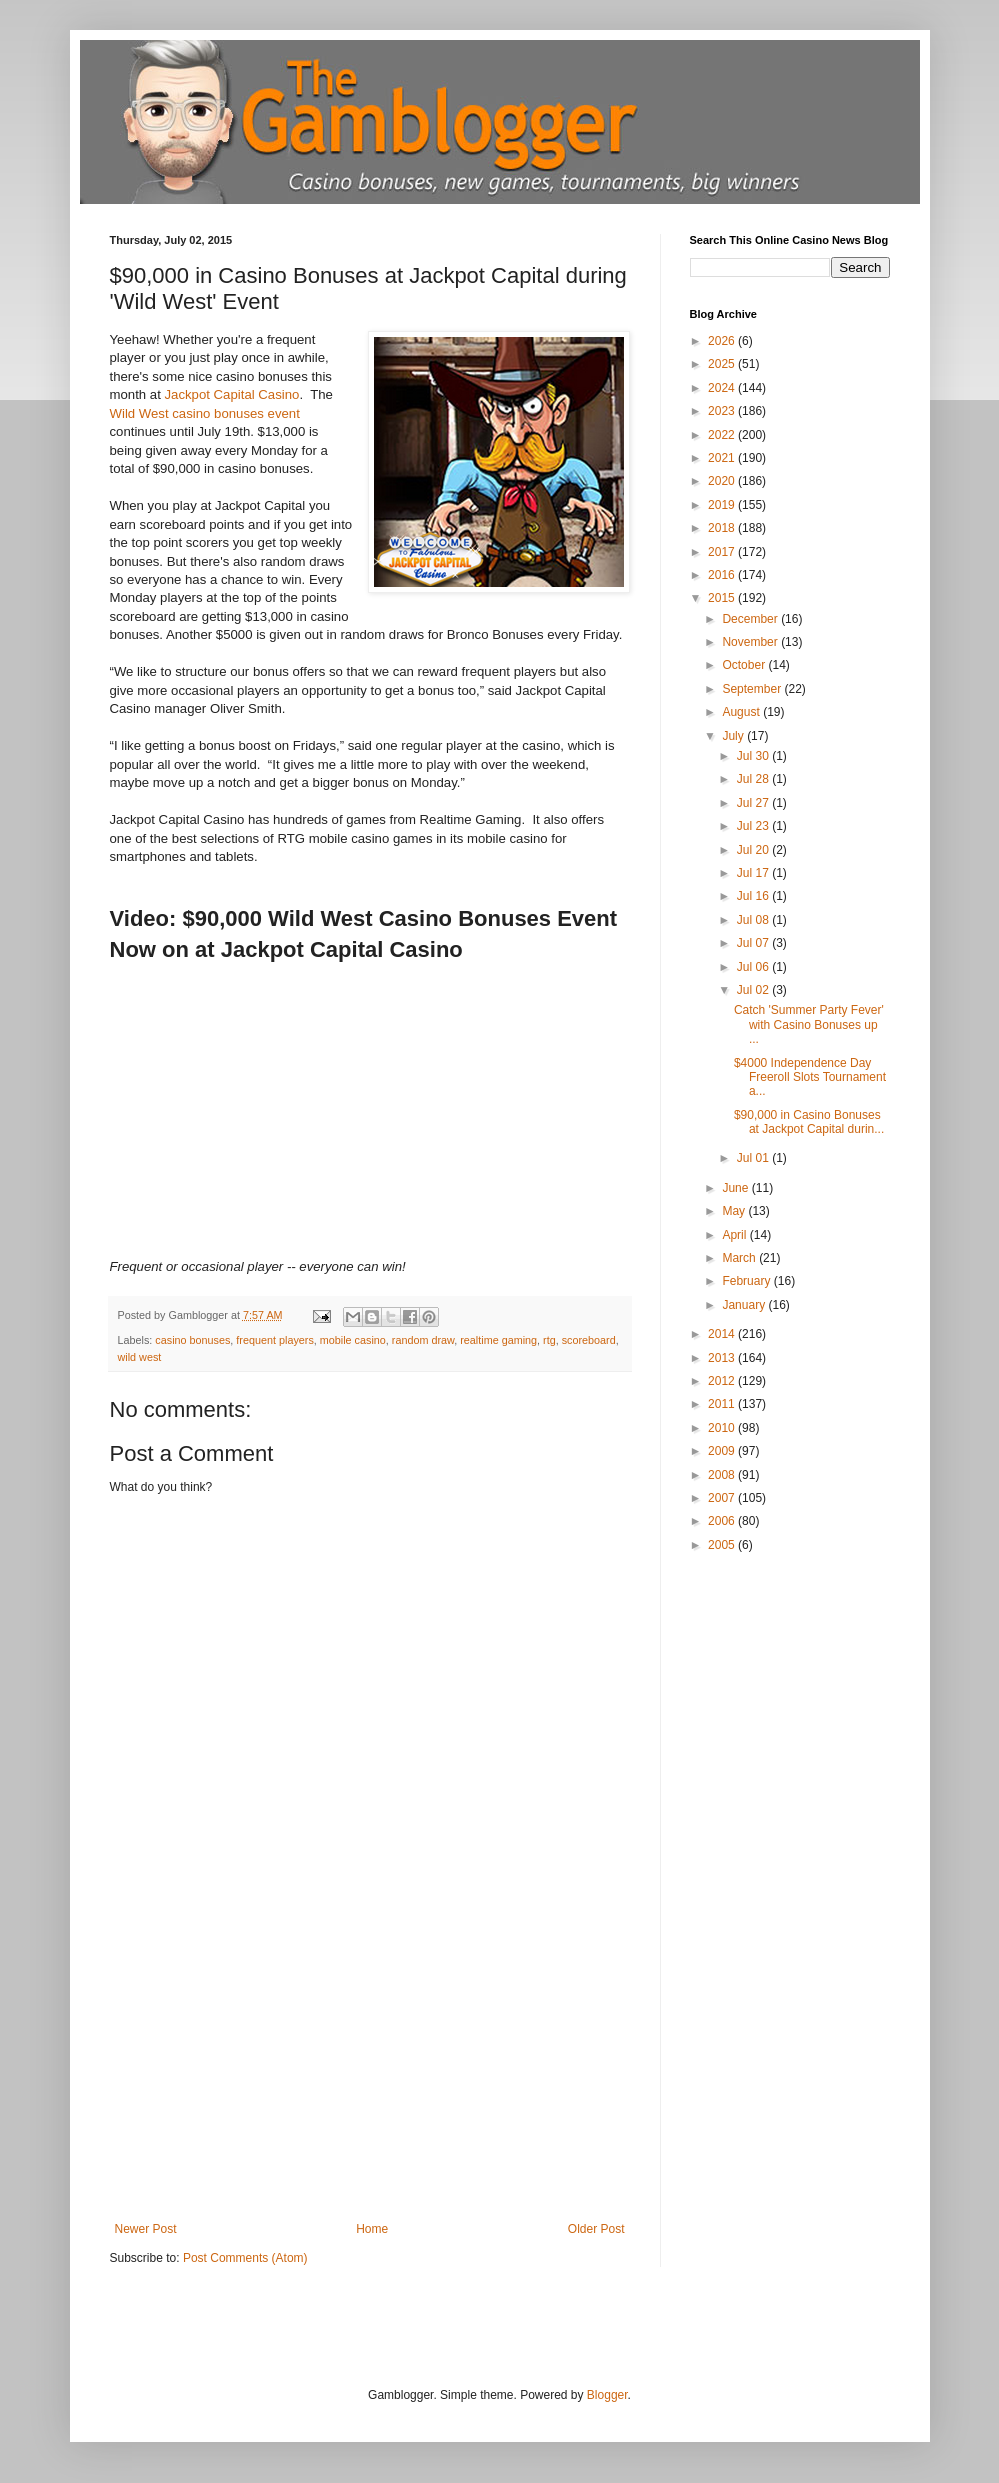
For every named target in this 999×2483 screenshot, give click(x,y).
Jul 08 (754, 920)
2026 (723, 341)
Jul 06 (754, 967)
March (740, 1258)
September (753, 689)
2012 (723, 1381)
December (751, 619)
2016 (723, 575)
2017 (723, 552)
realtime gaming (498, 1340)
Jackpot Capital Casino (231, 394)
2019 (723, 505)
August (742, 712)
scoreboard (589, 1340)
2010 (723, 1428)
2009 (723, 1451)
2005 (723, 1545)
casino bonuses (192, 1340)
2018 (723, 528)
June (736, 1188)
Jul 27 (754, 803)
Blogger (607, 2395)
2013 (723, 1358)
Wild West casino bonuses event (205, 413)
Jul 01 (754, 1158)
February (747, 1281)
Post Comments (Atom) (245, 2258)
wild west (140, 1357)
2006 (723, 1521)
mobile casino (353, 1340)
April (735, 1235)
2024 (723, 388)
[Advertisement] (370, 2072)
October (745, 665)
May (735, 1211)
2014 (723, 1334)
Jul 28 (754, 779)
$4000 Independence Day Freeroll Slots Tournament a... (810, 1077)
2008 (723, 1475)
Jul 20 (754, 850)
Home (372, 2229)
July (734, 736)
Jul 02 (754, 990)
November (751, 642)
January (745, 1305)
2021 (723, 458)
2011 (723, 1404)
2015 (723, 598)
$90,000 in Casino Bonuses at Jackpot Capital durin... (809, 1122)
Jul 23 (754, 826)
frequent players (274, 1340)
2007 (723, 1498)
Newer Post (146, 2229)
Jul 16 (754, 896)
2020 (723, 481)
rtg (549, 1340)
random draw (423, 1340)
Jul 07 (754, 943)
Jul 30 (754, 756)
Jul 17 (754, 873)
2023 (723, 411)
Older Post (596, 2229)
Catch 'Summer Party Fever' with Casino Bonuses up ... (809, 1024)
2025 (723, 364)
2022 (723, 435)
